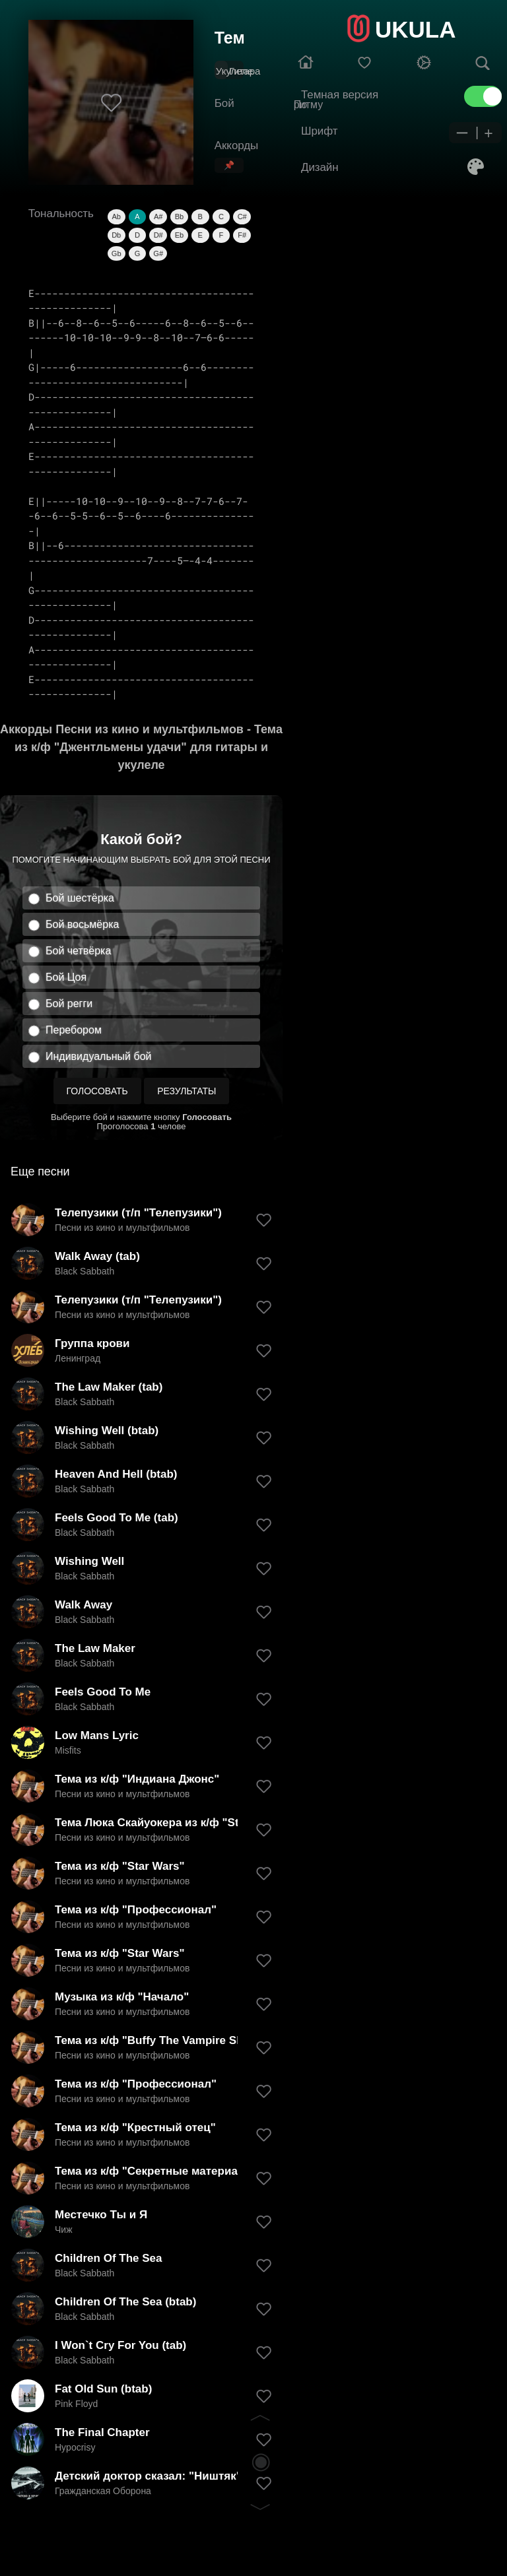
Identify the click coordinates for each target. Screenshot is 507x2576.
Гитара (244, 71)
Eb (179, 235)
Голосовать (97, 1091)
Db (116, 235)
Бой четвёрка (78, 950)
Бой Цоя (66, 977)
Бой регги (69, 1003)
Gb (116, 253)
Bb (179, 216)
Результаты (186, 1091)
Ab (116, 216)
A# (158, 216)
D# (158, 235)
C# (242, 216)
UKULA (415, 29)
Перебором (74, 1030)
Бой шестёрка (80, 898)
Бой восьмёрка (82, 924)
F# (242, 235)
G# (158, 253)
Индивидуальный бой (99, 1056)
